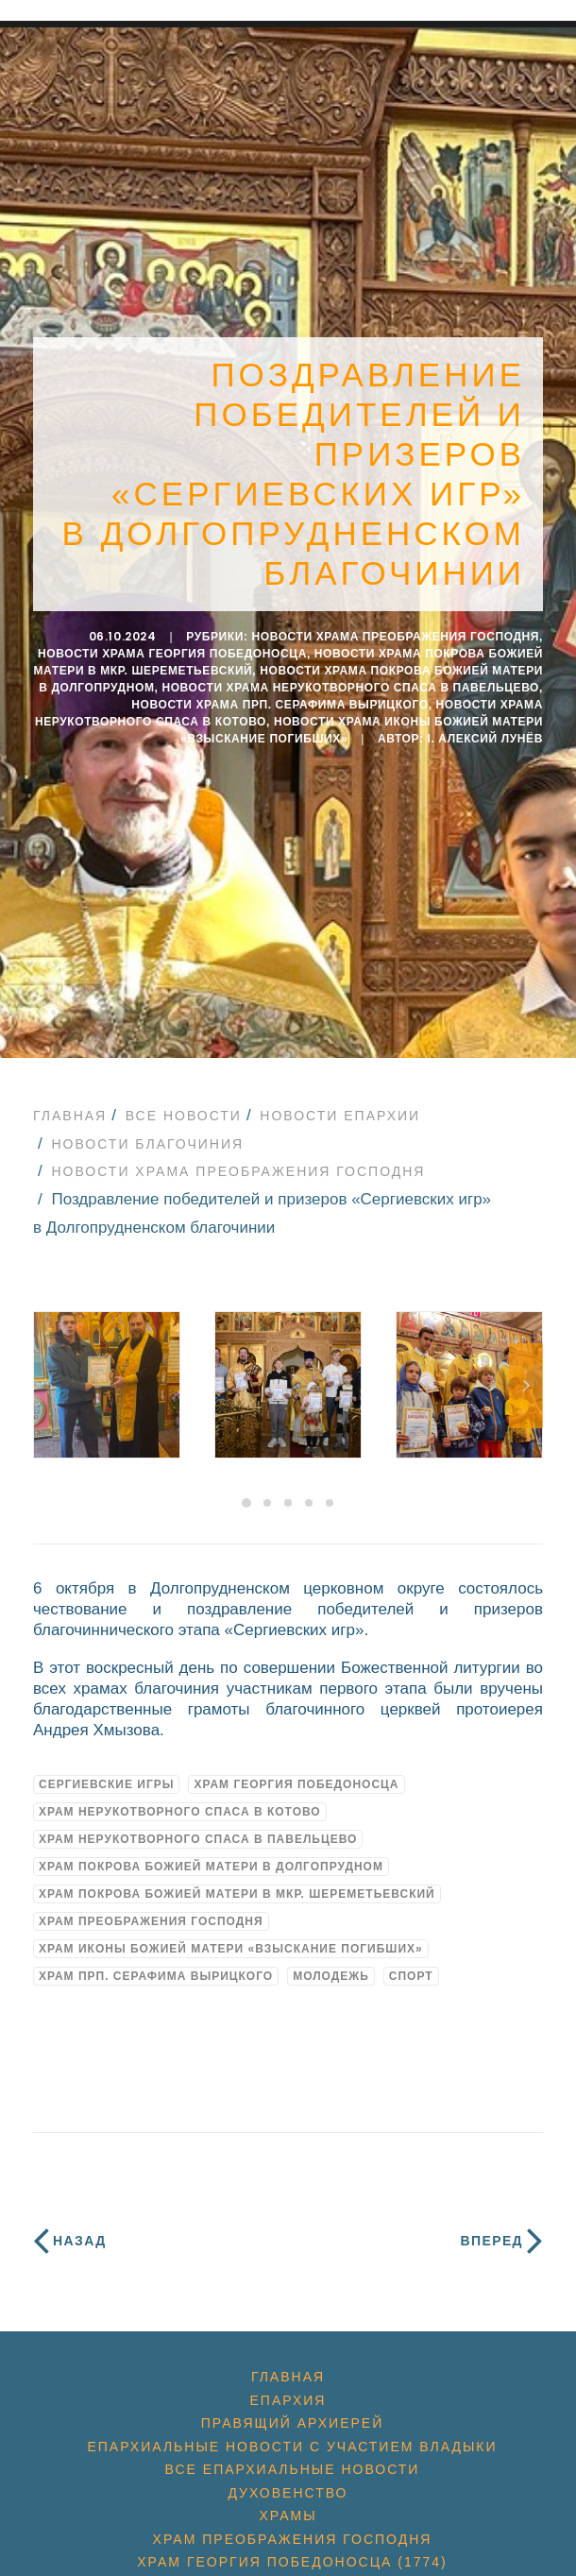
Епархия (288, 2400)
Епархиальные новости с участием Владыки (292, 2446)
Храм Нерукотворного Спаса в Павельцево (198, 1839)
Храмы (287, 2515)
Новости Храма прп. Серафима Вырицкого (279, 704)
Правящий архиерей (292, 2423)
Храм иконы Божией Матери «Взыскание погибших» (231, 1948)
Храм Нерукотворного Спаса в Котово (180, 1811)
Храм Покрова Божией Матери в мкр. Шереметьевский (237, 1894)
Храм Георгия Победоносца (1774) (292, 2561)
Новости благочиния (147, 1144)
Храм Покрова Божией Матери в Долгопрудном (211, 1866)
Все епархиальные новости (292, 2469)
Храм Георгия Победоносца (296, 1784)
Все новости (184, 1115)
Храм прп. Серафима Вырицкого (156, 1976)
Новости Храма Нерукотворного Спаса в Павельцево (350, 687)
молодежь (331, 1976)
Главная (70, 1115)
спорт (411, 1976)
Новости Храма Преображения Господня (395, 636)
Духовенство (287, 2492)
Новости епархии (340, 1115)
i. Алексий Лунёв (486, 738)
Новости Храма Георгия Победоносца (172, 653)
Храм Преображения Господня (151, 1921)
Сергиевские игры (106, 1784)
